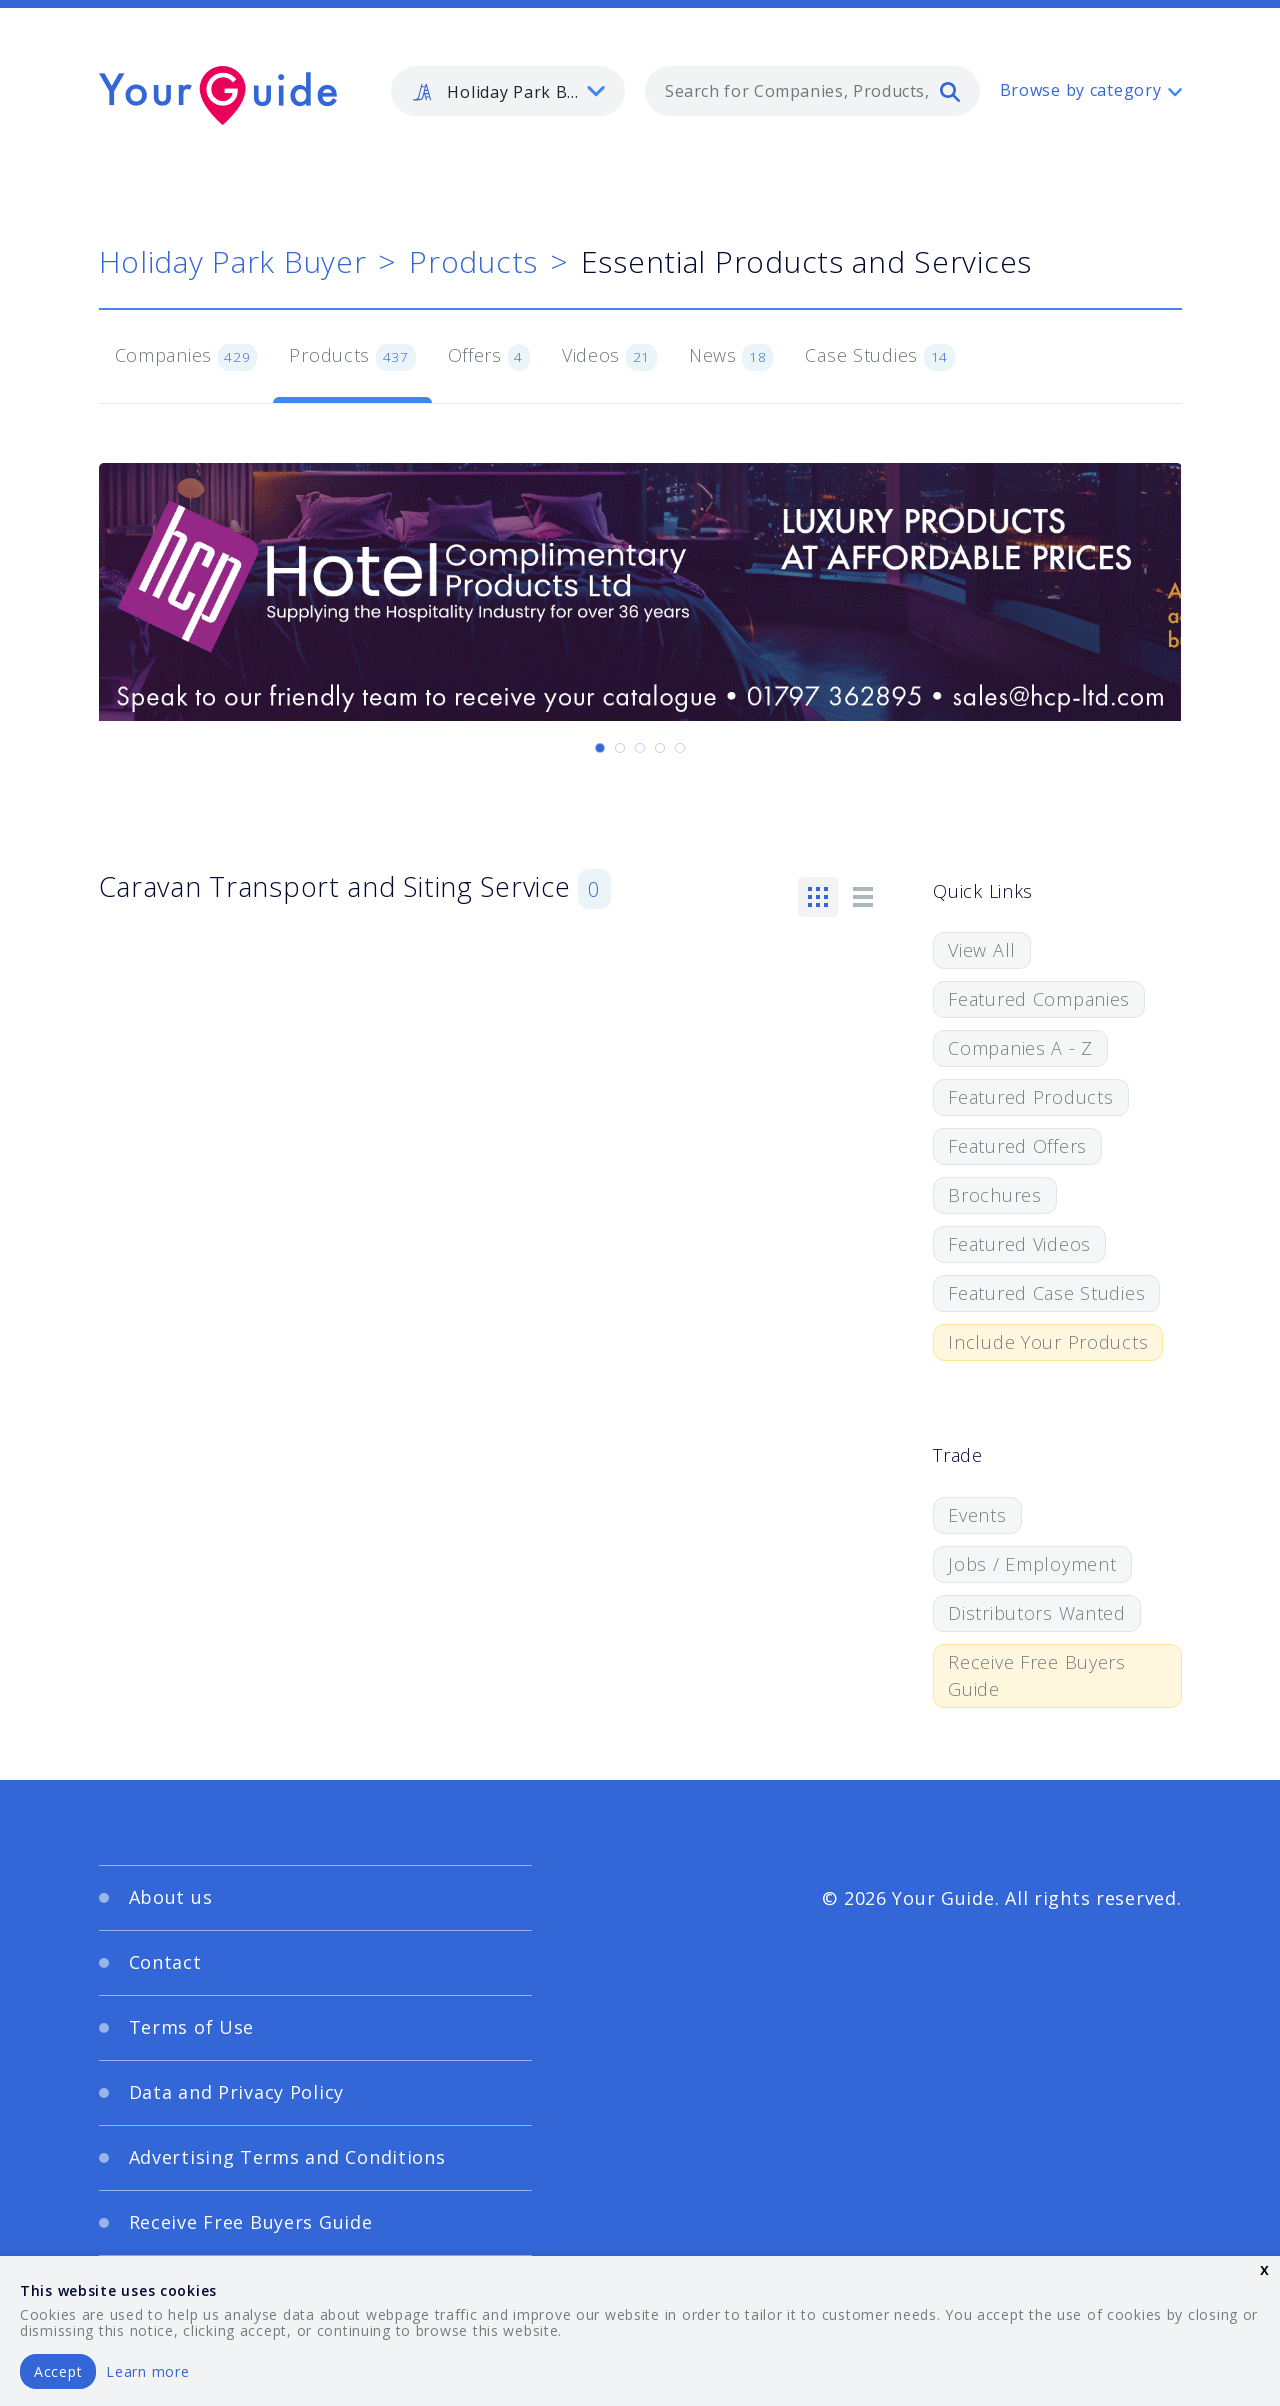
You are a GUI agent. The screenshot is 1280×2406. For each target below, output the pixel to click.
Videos (609, 357)
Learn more (147, 2371)
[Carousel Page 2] (620, 748)
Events (977, 1515)
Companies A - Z (1020, 1048)
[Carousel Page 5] (680, 748)
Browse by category (1081, 90)
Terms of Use (192, 2027)
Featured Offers (1017, 1146)
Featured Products (1030, 1097)
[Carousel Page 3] (640, 748)
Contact (165, 1962)
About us (171, 1897)
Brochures (994, 1195)
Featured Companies (1039, 999)
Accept (58, 2371)
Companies (186, 357)
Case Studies (879, 357)
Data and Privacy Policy (237, 2092)
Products (473, 261)
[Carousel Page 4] (660, 748)
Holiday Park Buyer (233, 261)
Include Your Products (1048, 1342)
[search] (950, 91)
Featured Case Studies (1046, 1293)
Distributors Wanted (1037, 1613)
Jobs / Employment (1032, 1564)
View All (982, 950)
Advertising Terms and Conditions (287, 2157)
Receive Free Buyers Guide (1037, 1675)
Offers (489, 357)
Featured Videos (1019, 1244)
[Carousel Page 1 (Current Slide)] (600, 748)
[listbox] (508, 91)
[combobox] (812, 91)
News (731, 357)
